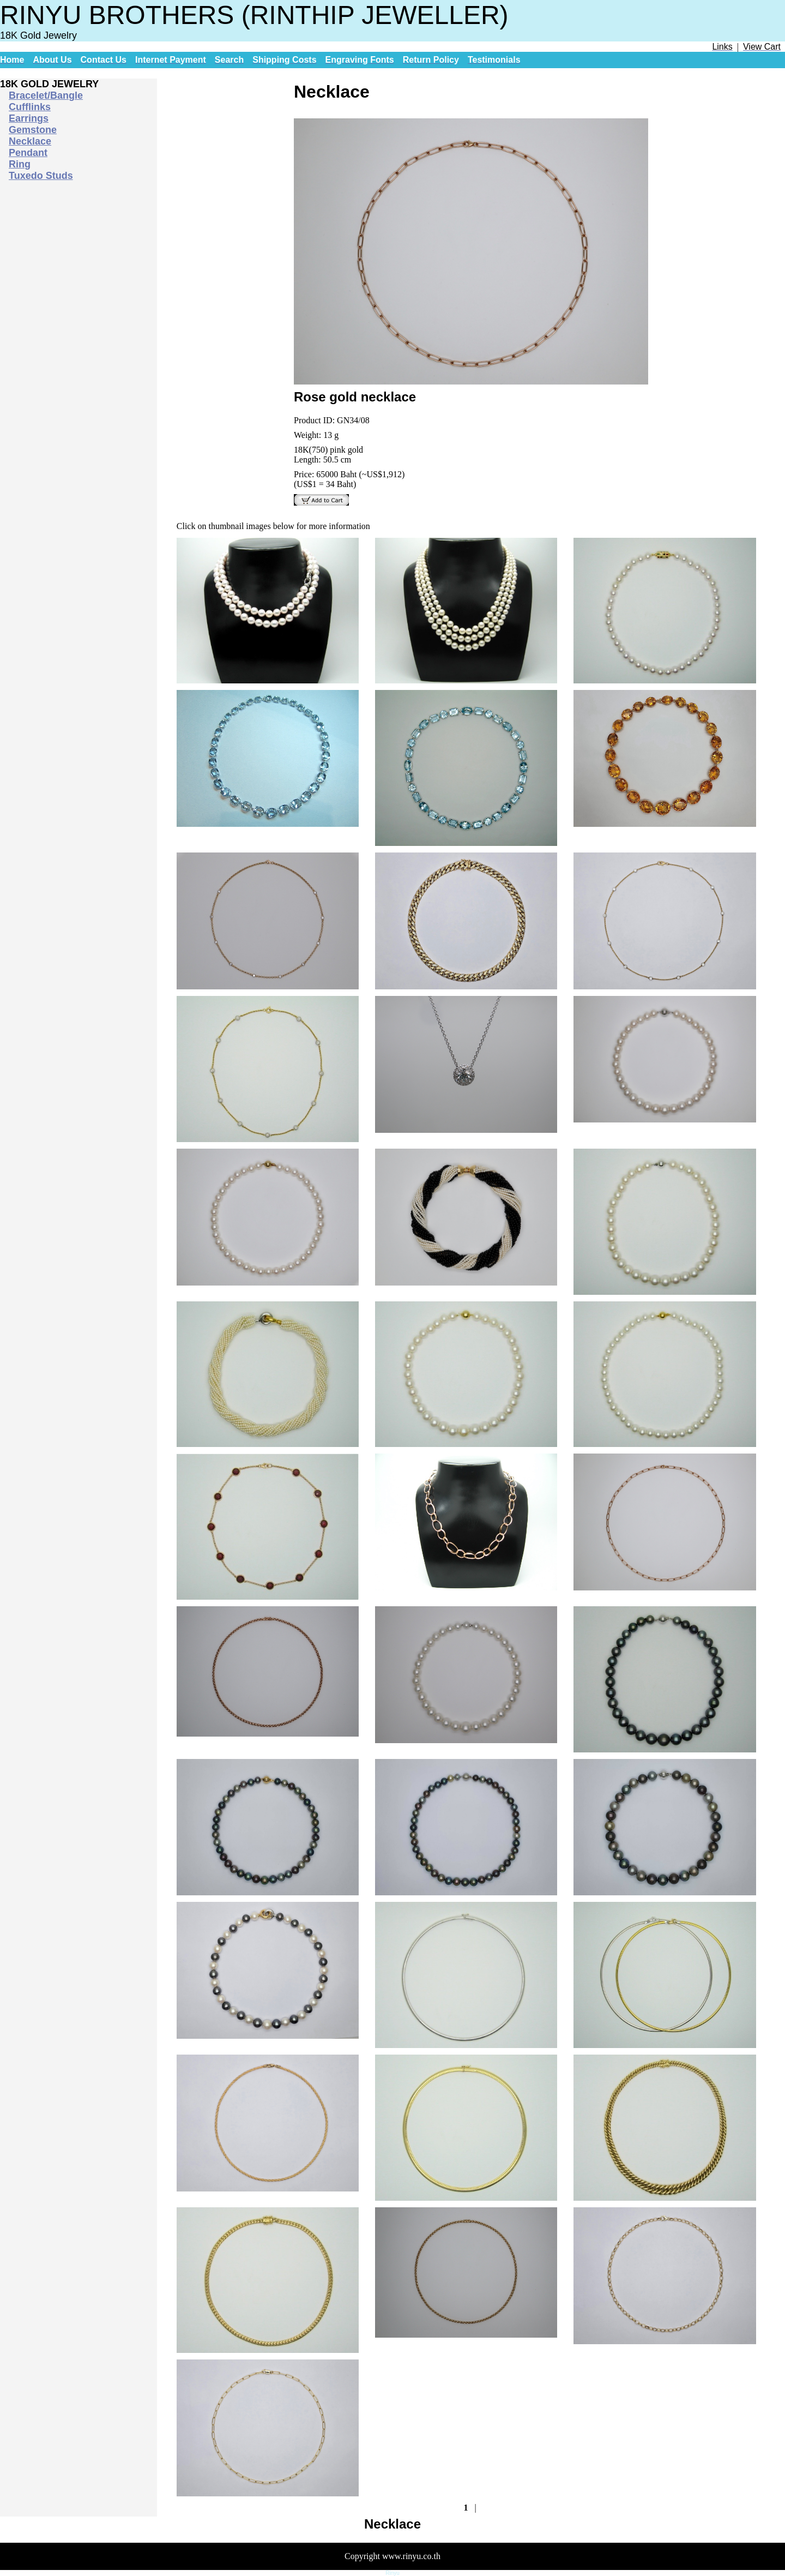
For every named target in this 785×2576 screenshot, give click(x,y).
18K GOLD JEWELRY (49, 84)
